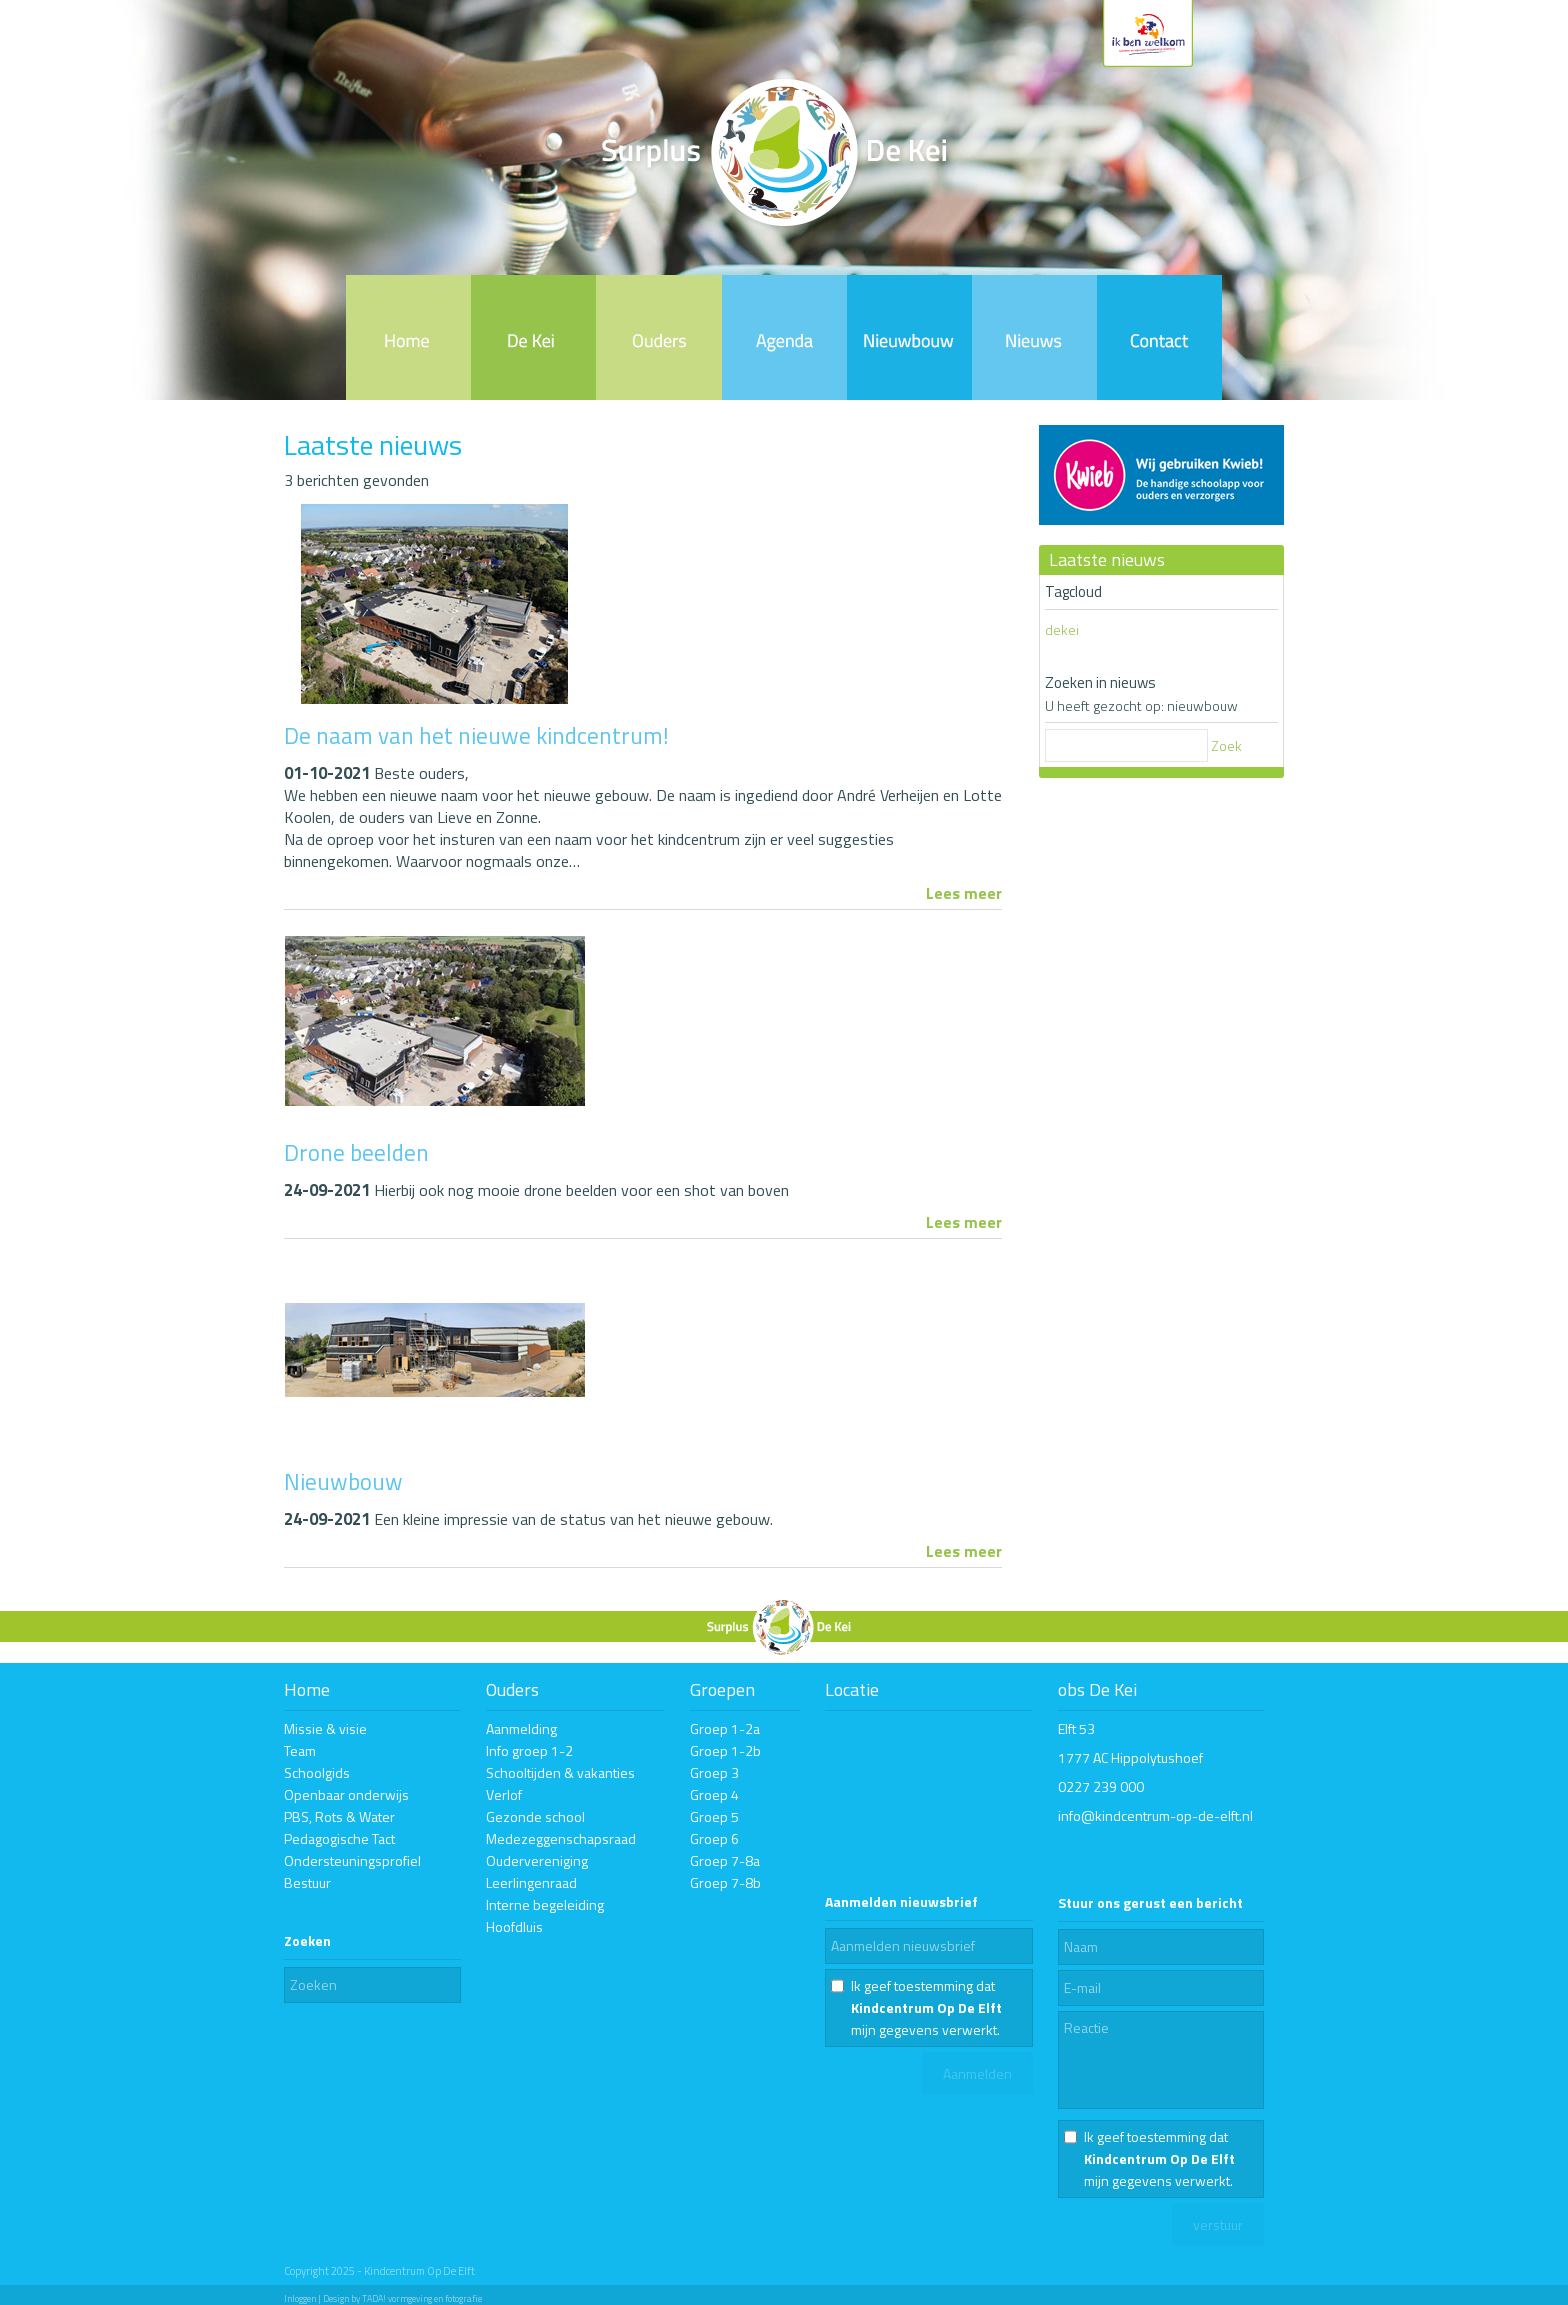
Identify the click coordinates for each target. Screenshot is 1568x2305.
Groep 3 (714, 1772)
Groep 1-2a (725, 1728)
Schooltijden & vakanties (560, 1772)
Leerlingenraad (531, 1882)
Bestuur (307, 1882)
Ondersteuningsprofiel (352, 1860)
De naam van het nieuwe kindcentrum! (476, 735)
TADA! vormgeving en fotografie (422, 2298)
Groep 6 (714, 1838)
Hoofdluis (514, 1926)
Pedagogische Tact (339, 1838)
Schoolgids (317, 1772)
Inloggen (300, 2298)
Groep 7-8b (725, 1882)
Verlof (504, 1794)
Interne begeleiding (545, 1904)
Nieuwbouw (343, 1481)
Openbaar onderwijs (346, 1794)
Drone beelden (356, 1152)
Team (300, 1750)
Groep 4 (714, 1794)
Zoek (1226, 745)
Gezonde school (535, 1816)
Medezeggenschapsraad (561, 1838)
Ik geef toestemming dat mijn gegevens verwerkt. (926, 2007)
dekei (1062, 629)
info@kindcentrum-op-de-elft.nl (1155, 1815)
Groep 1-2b (725, 1750)
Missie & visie (325, 1728)
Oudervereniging (537, 1860)
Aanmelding (521, 1728)
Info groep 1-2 (529, 1750)
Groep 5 (714, 1816)
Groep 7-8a (725, 1860)
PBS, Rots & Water (339, 1816)
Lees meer (964, 893)
